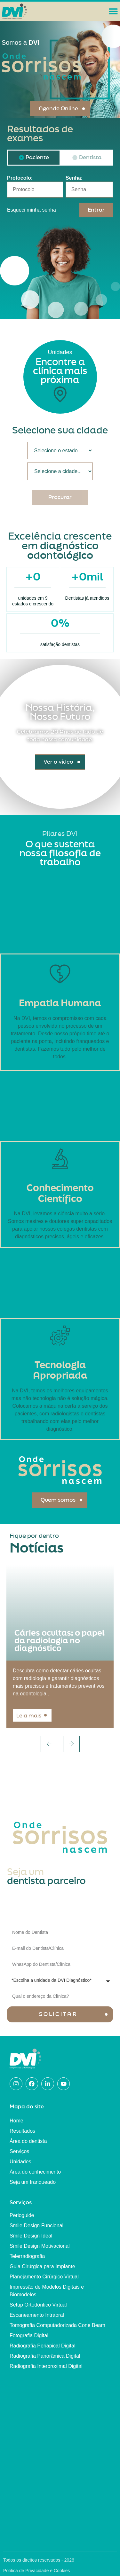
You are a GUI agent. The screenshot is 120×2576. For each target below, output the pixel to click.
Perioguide (22, 2215)
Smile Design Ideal (31, 2235)
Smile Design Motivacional (40, 2246)
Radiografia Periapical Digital (42, 2345)
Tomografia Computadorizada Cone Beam (57, 2325)
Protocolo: (20, 178)
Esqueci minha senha (31, 210)
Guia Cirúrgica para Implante (42, 2266)
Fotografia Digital (29, 2335)
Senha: (74, 178)
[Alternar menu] (113, 11)
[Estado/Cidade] (60, 450)
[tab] (33, 158)
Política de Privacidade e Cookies (36, 2570)
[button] (49, 1744)
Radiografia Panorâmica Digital (45, 2356)
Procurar (60, 497)
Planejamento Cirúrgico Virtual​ (44, 2276)
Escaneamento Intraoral (37, 2315)
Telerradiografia (27, 2256)
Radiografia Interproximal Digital (46, 2366)
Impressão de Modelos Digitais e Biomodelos (47, 2290)
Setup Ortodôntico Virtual (38, 2305)
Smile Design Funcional (36, 2225)
